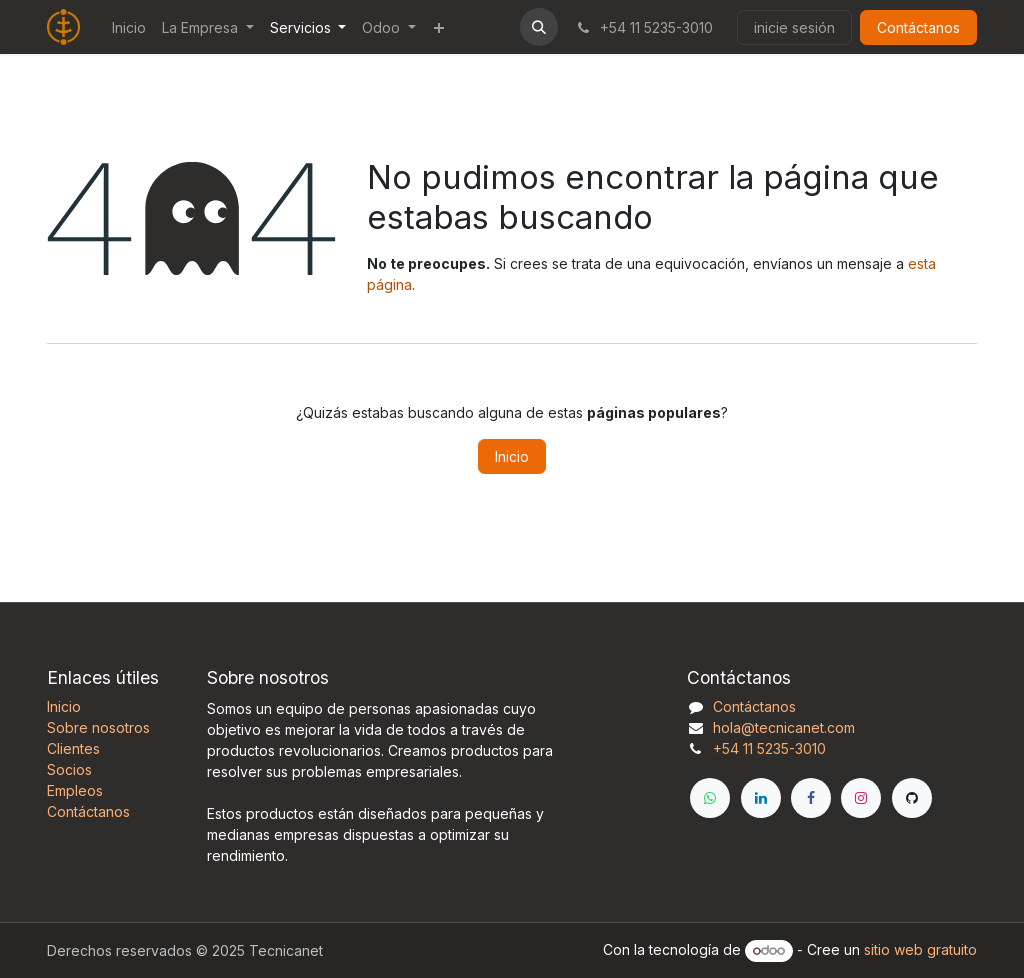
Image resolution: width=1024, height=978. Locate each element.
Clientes (73, 748)
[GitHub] (912, 798)
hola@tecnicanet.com (784, 727)
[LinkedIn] (761, 798)
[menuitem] (129, 27)
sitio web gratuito (920, 949)
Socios (69, 769)
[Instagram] (861, 798)
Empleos (75, 790)
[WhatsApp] (710, 798)
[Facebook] (811, 798)
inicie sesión (794, 27)
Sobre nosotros (98, 727)
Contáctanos (918, 27)
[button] (539, 27)
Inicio (512, 456)
